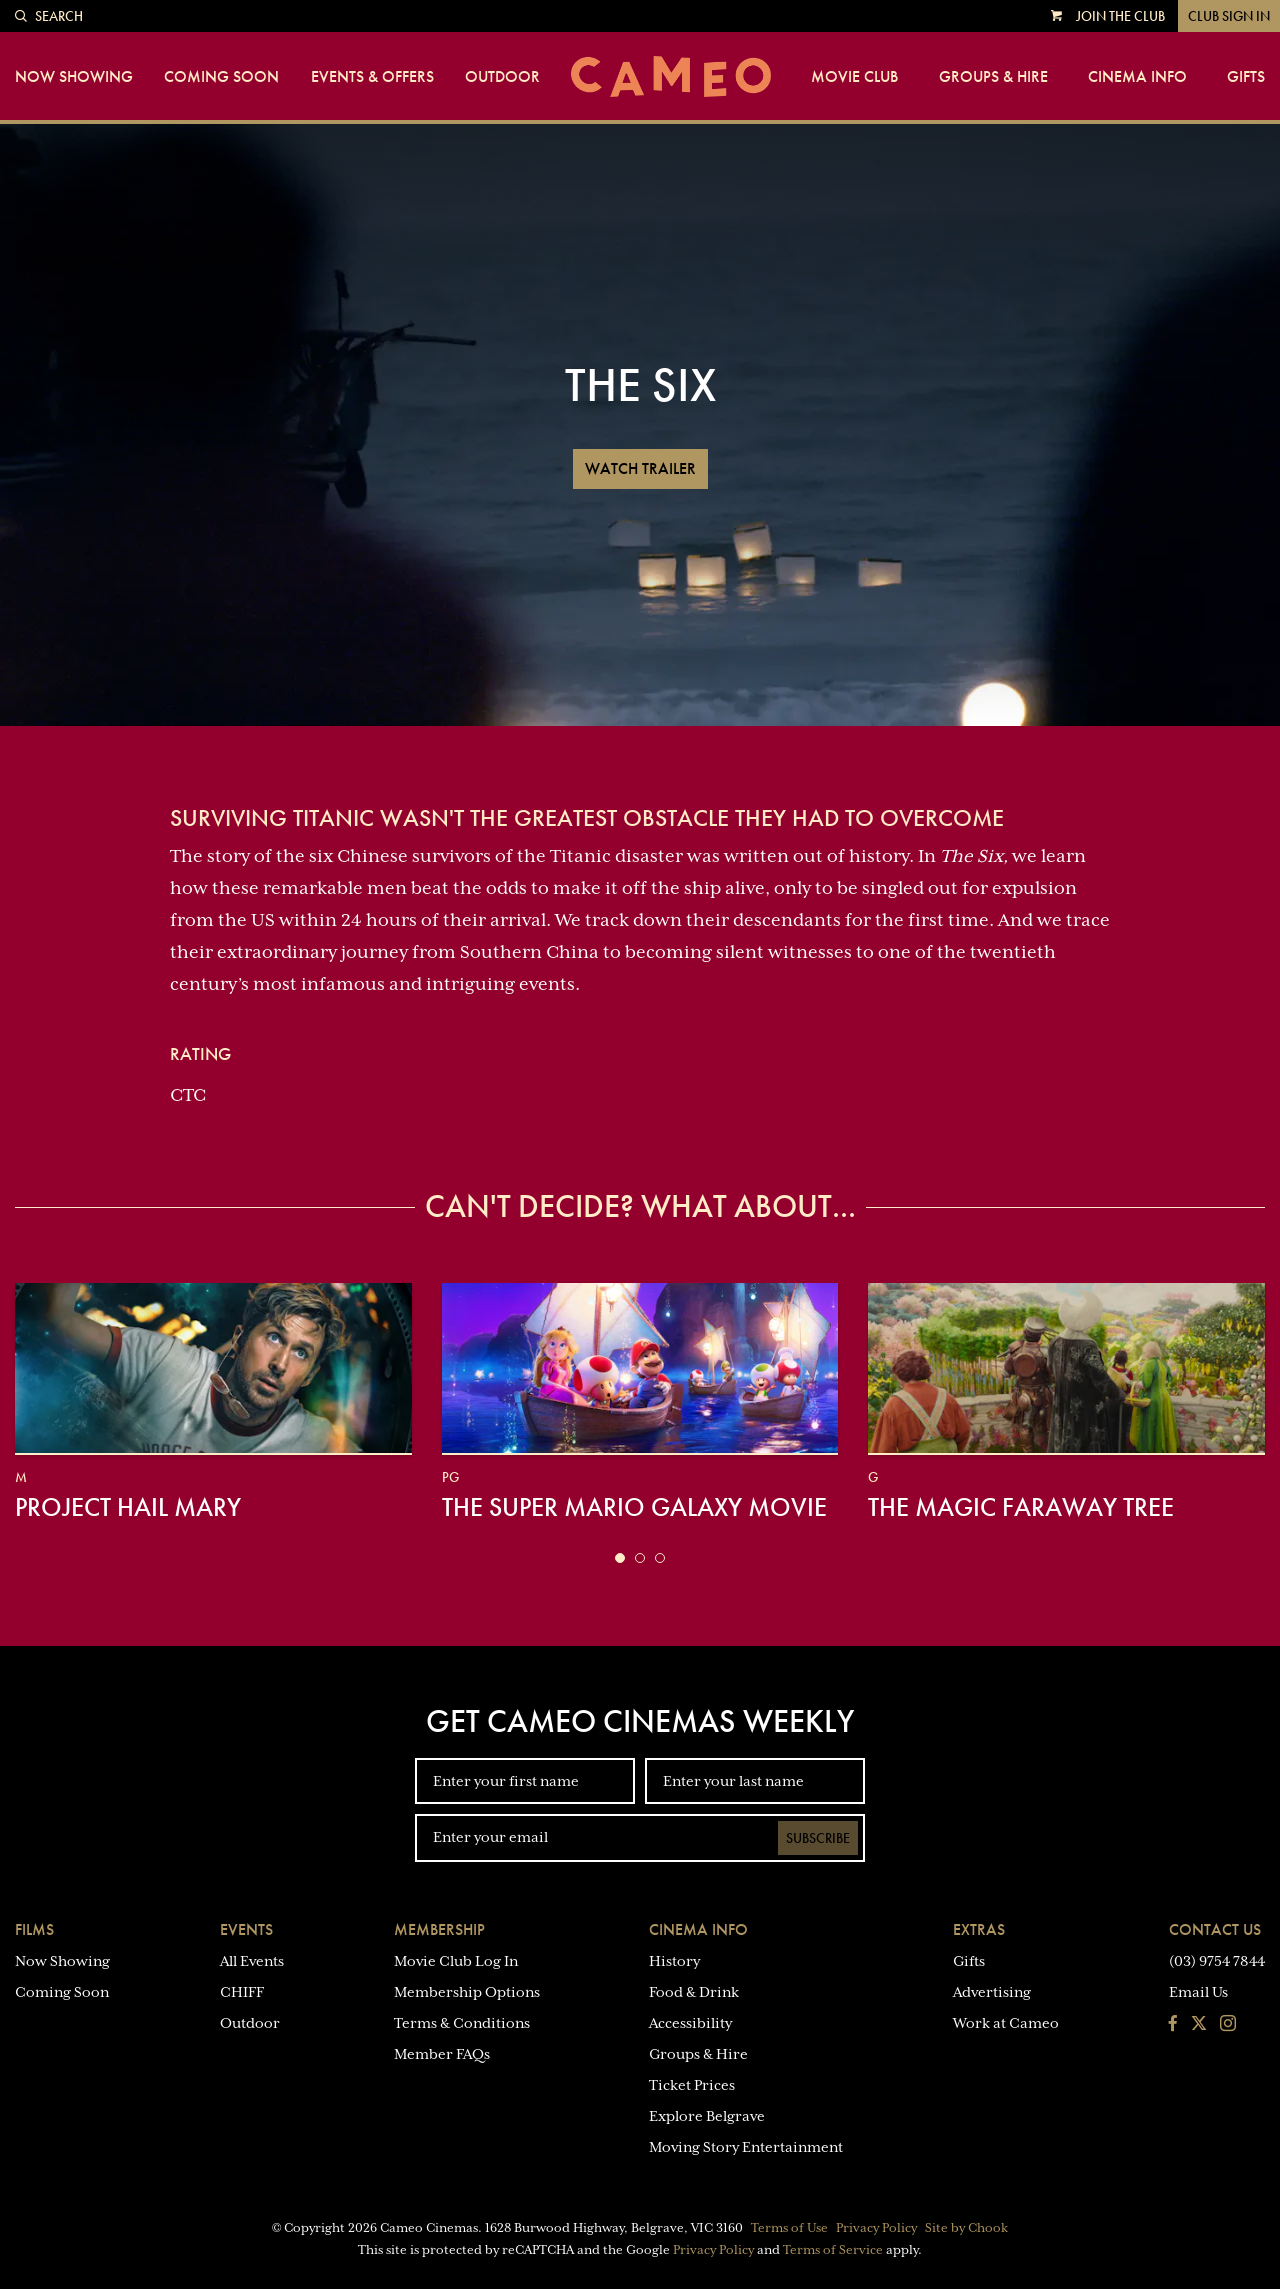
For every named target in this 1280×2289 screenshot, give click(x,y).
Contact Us (1215, 1929)
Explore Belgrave (707, 2116)
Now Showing (74, 77)
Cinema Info (1137, 77)
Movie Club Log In (456, 1961)
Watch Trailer (640, 468)
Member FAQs (442, 2054)
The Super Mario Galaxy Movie (634, 1507)
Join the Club (1120, 16)
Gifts (1246, 77)
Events (246, 1929)
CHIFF (242, 1992)
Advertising (992, 1992)
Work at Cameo (1006, 2023)
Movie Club (854, 77)
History (674, 1961)
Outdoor (502, 77)
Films (34, 1929)
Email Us (1198, 1992)
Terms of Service (833, 2250)
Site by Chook (966, 2228)
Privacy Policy (876, 2228)
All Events (252, 1961)
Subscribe (818, 1838)
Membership (439, 1929)
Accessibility (690, 2023)
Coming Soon (221, 77)
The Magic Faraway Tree (1021, 1507)
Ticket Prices (692, 2085)
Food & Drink (694, 1992)
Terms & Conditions (462, 2023)
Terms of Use (789, 2228)
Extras (979, 1929)
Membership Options (467, 1992)
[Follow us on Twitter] (1199, 2025)
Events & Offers (372, 77)
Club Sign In (1229, 16)
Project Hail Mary (128, 1507)
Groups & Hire (993, 77)
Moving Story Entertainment (746, 2147)
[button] (620, 1558)
